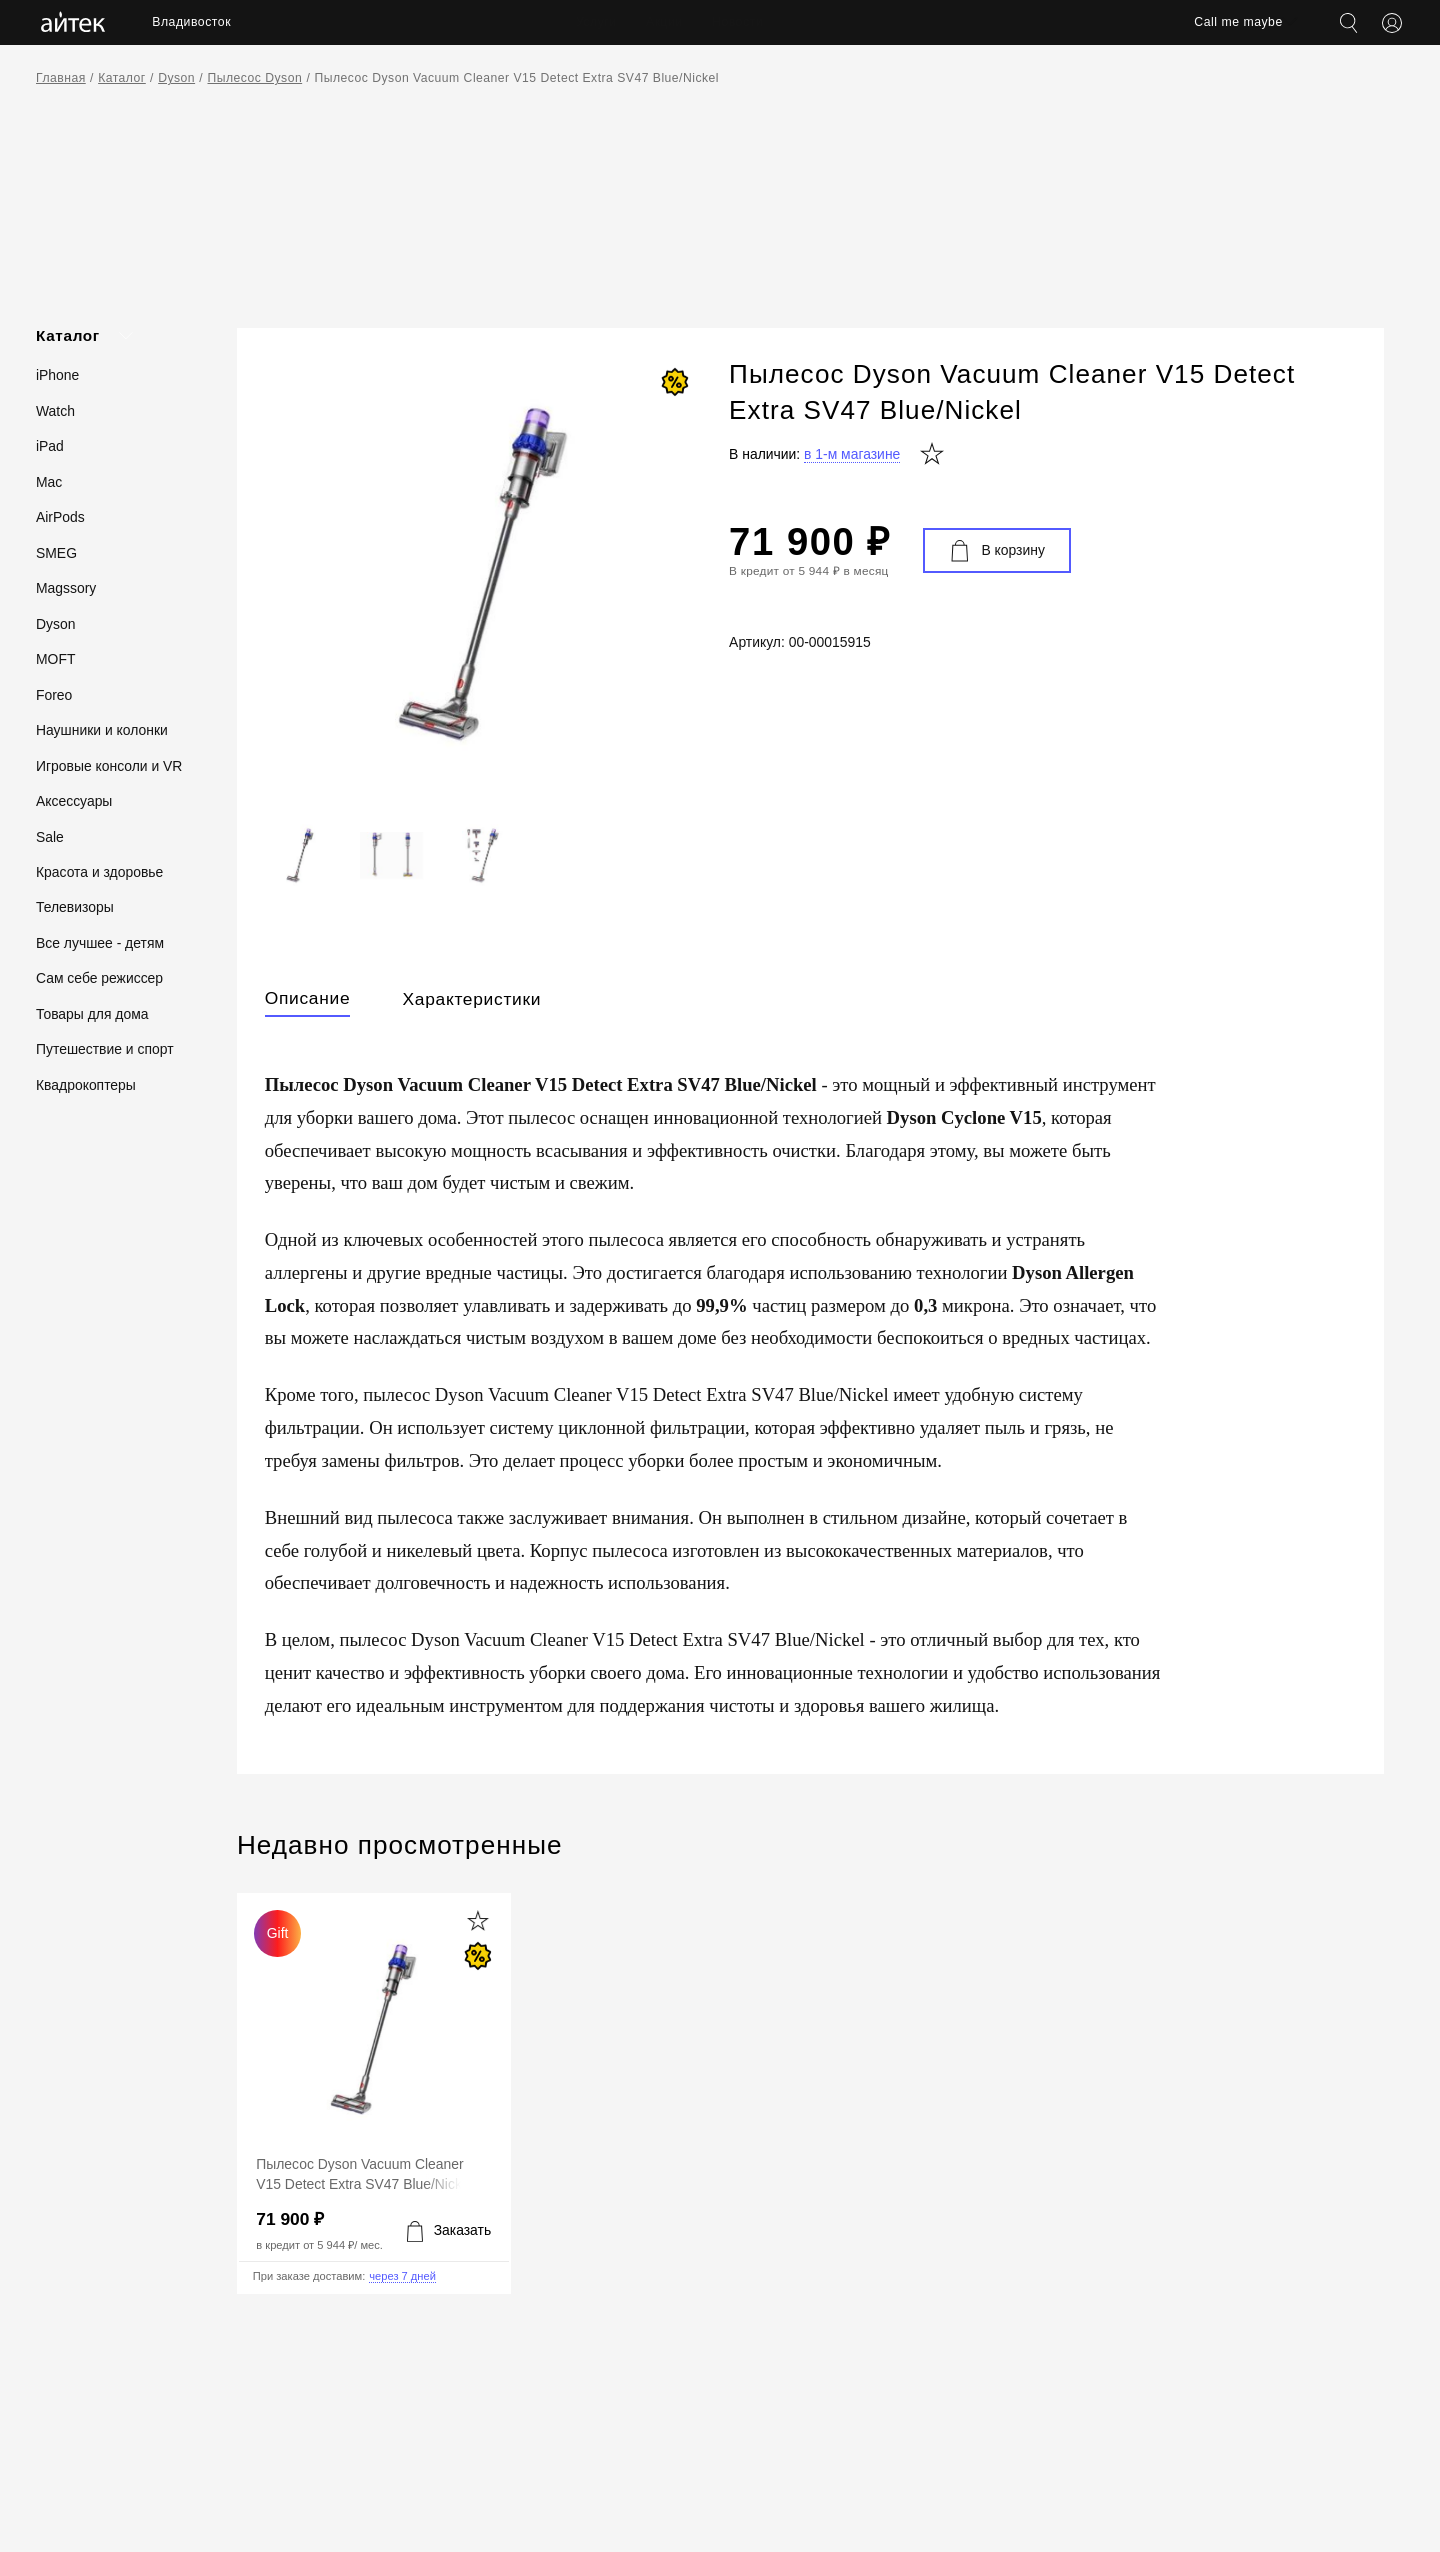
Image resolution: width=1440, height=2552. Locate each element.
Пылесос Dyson (254, 78)
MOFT (55, 659)
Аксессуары (74, 801)
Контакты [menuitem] (820, 22)
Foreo (54, 695)
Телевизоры (75, 907)
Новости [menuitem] (737, 22)
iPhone (57, 375)
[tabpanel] (810, 1383)
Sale (50, 837)
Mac (49, 482)
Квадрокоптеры (86, 1085)
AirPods (60, 517)
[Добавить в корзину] (449, 2231)
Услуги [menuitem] (596, 22)
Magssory (66, 588)
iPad (50, 446)
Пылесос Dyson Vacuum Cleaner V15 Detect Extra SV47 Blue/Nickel (517, 78)
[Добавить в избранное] (478, 1922)
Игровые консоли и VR (109, 766)
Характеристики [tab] (471, 999)
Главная (61, 78)
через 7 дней (402, 2276)
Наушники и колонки (102, 730)
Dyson (176, 78)
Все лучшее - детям (100, 943)
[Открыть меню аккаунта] (1392, 23)
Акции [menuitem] (664, 22)
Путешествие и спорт (105, 1049)
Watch (55, 411)
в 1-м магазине (852, 454)
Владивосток (191, 22)
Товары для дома (92, 1014)
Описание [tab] (308, 998)
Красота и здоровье (99, 872)
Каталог (122, 78)
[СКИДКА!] (675, 382)
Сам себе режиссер (99, 978)
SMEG (56, 553)
